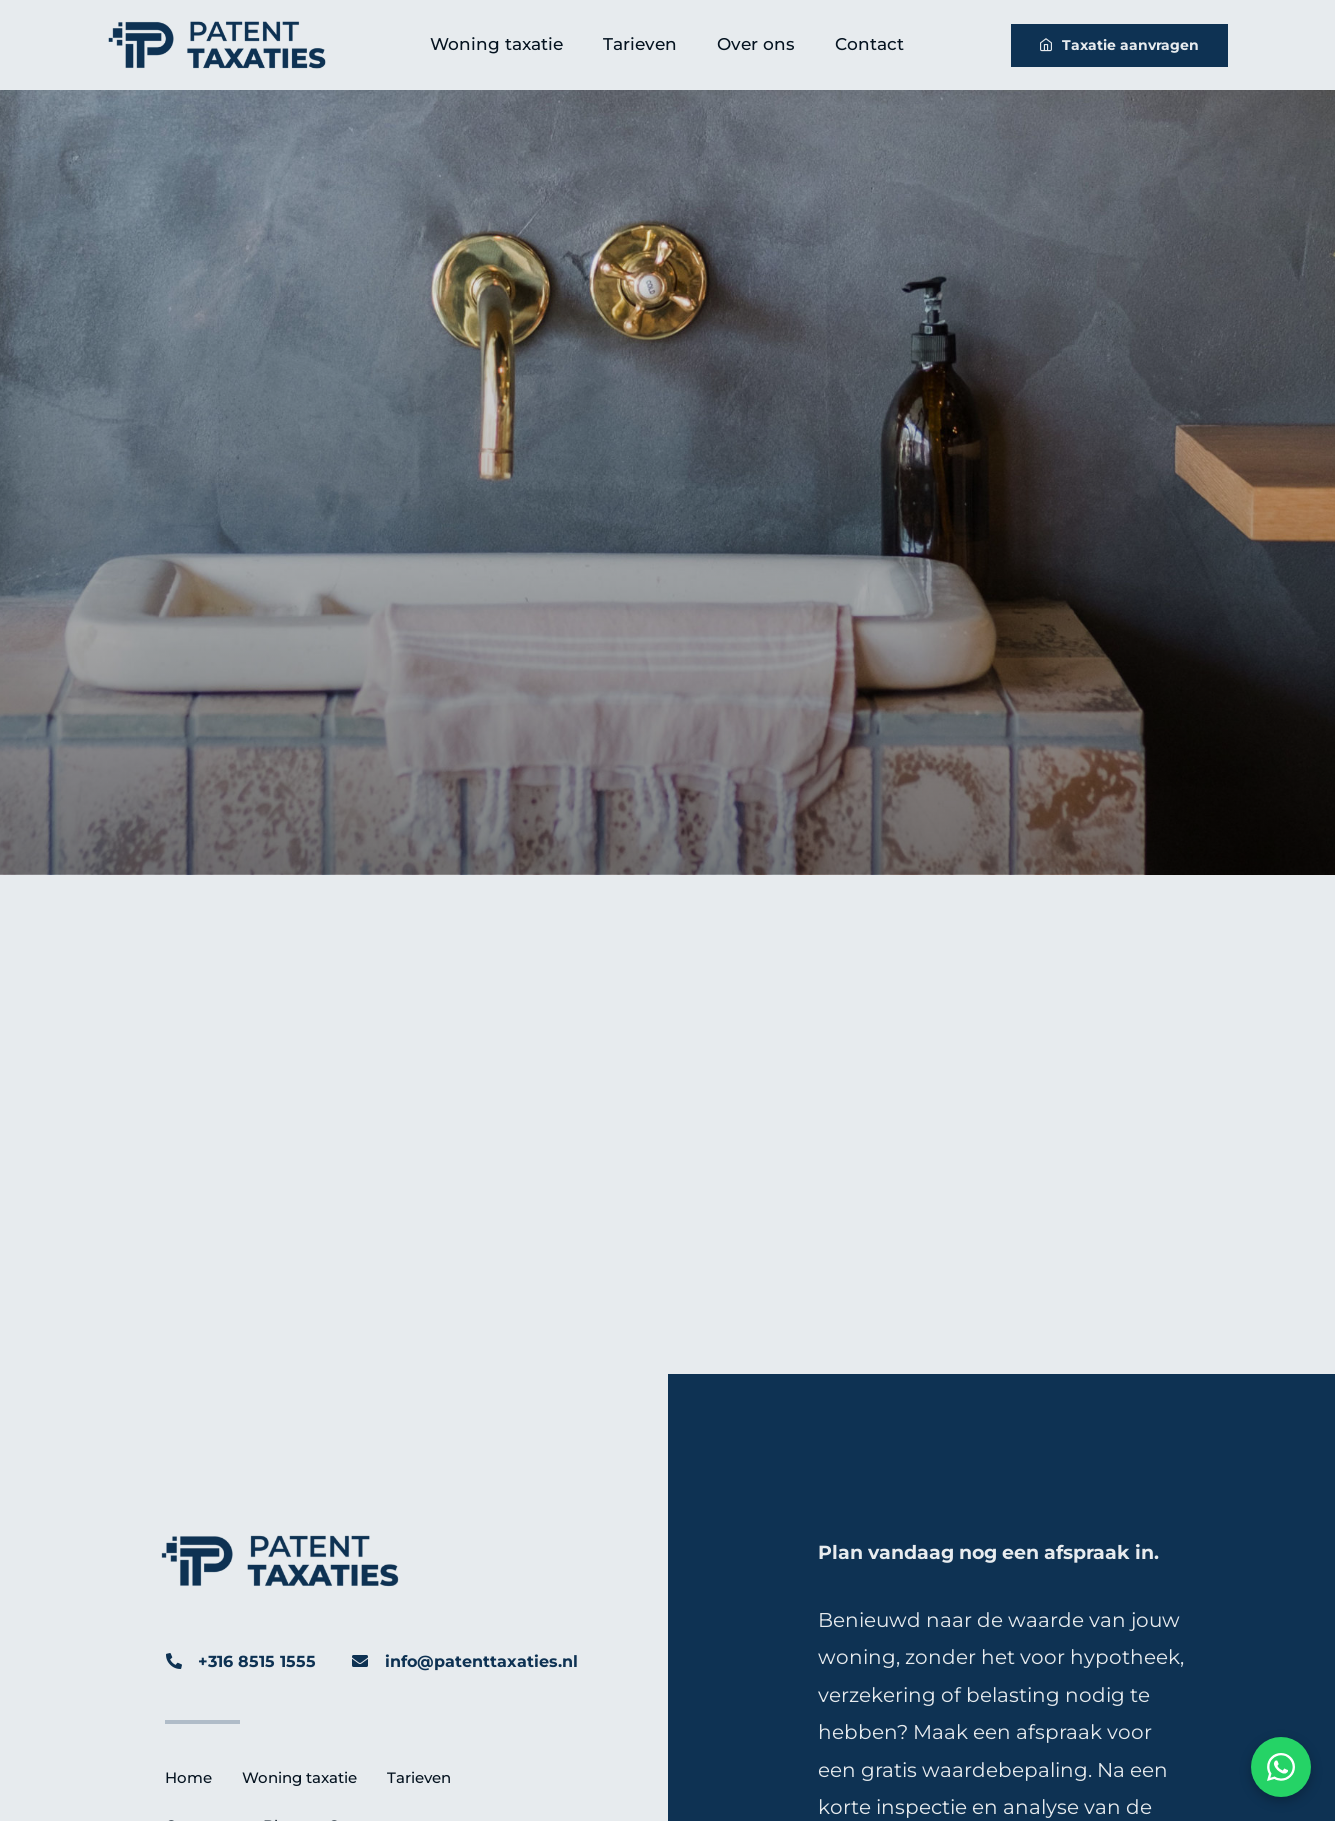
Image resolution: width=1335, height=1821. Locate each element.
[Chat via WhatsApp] (1281, 1767)
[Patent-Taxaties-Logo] (217, 29)
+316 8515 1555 (257, 1661)
